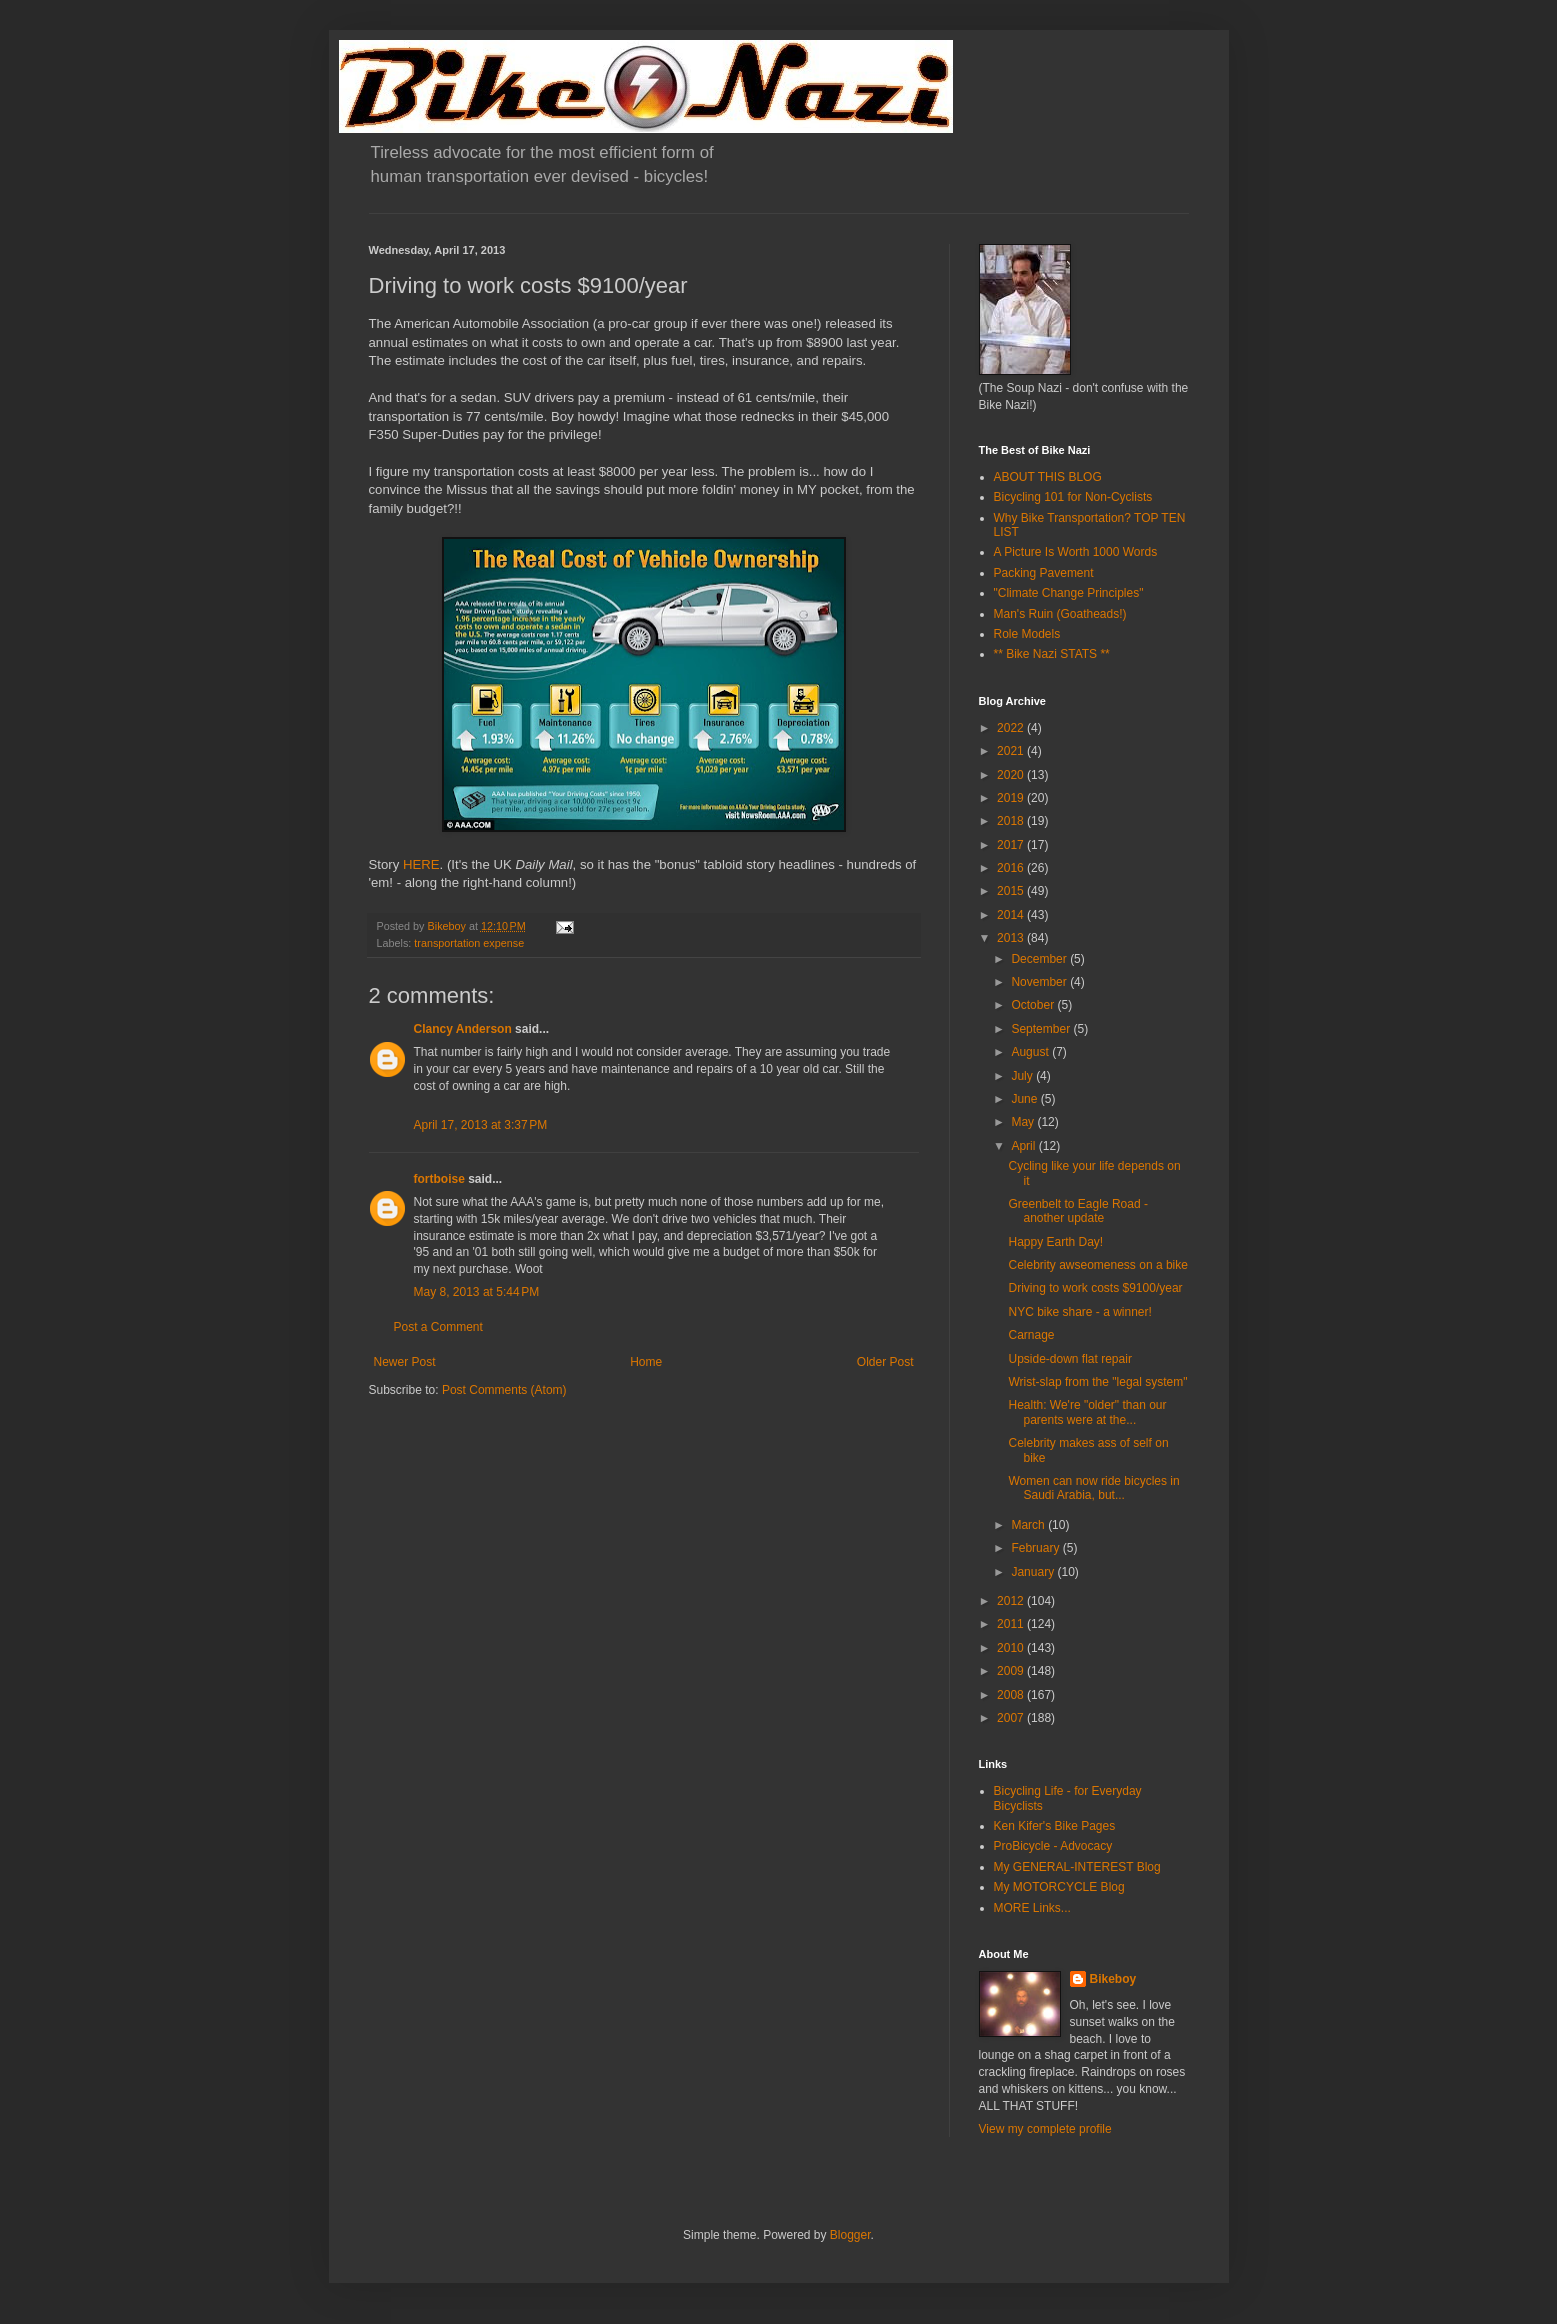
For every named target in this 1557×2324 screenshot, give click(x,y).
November (1040, 982)
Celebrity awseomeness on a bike (1097, 1265)
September (1042, 1029)
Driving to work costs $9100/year (1095, 1288)
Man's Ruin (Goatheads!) (1060, 614)
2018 (1012, 821)
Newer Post (405, 1362)
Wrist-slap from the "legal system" (1097, 1382)
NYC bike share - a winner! (1079, 1312)
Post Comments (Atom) (504, 1390)
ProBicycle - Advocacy (1053, 1846)
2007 (1012, 1718)
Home (646, 1362)
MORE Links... (1032, 1908)
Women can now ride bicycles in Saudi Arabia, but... (1093, 1488)
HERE (421, 864)
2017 (1012, 845)
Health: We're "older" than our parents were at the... (1087, 1412)
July (1023, 1076)
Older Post (885, 1362)
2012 (1012, 1601)
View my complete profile (1045, 2129)
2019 (1012, 798)
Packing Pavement (1044, 573)
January (1034, 1572)
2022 (1012, 728)
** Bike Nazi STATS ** (1052, 654)
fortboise (439, 1179)
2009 (1012, 1671)
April (1024, 1146)
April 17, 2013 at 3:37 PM (481, 1125)
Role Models (1027, 634)
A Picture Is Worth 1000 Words (1076, 552)
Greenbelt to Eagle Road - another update (1077, 1211)
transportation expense (469, 943)
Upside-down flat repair (1069, 1359)
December (1040, 959)
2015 (1012, 891)
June (1025, 1099)
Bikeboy (1113, 1979)
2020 (1012, 775)
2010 (1012, 1648)
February (1036, 1548)
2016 (1012, 868)
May (1024, 1122)
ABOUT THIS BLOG (1048, 477)
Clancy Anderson (463, 1029)
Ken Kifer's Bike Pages (1055, 1826)
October (1034, 1005)
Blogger (850, 2235)
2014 (1012, 915)
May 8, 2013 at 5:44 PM (477, 1292)
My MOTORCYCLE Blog (1059, 1887)
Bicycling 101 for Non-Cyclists (1073, 497)
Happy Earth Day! (1055, 1242)
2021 (1012, 751)
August (1031, 1052)
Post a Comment (438, 1327)
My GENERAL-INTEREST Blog (1077, 1867)
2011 (1012, 1624)
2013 (1012, 938)
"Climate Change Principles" (1069, 593)
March (1029, 1525)
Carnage (1031, 1335)
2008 (1012, 1695)
